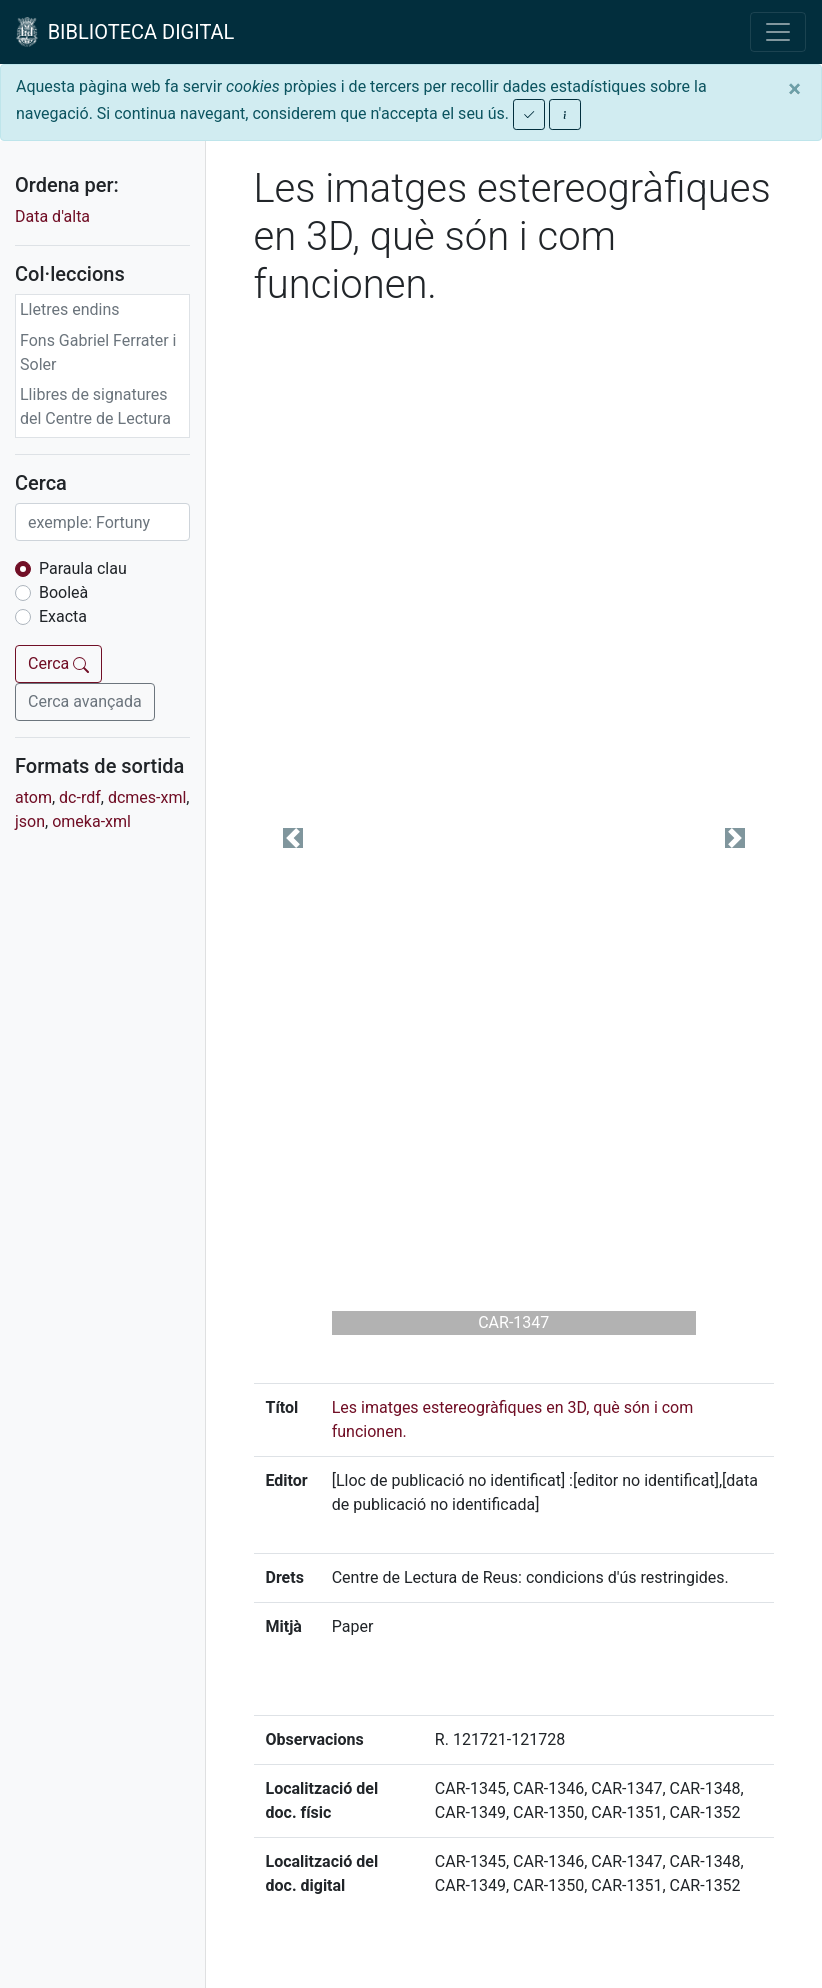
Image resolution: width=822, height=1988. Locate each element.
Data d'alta (52, 216)
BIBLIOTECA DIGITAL (125, 32)
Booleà (63, 592)
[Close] (794, 89)
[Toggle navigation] (778, 32)
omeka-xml (91, 821)
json (30, 821)
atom (33, 797)
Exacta (63, 616)
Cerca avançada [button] (85, 701)
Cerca (58, 663)
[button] (293, 838)
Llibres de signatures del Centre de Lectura (95, 406)
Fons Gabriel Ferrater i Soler (98, 352)
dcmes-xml (147, 797)
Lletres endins (70, 309)
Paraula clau (83, 568)
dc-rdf (80, 797)
